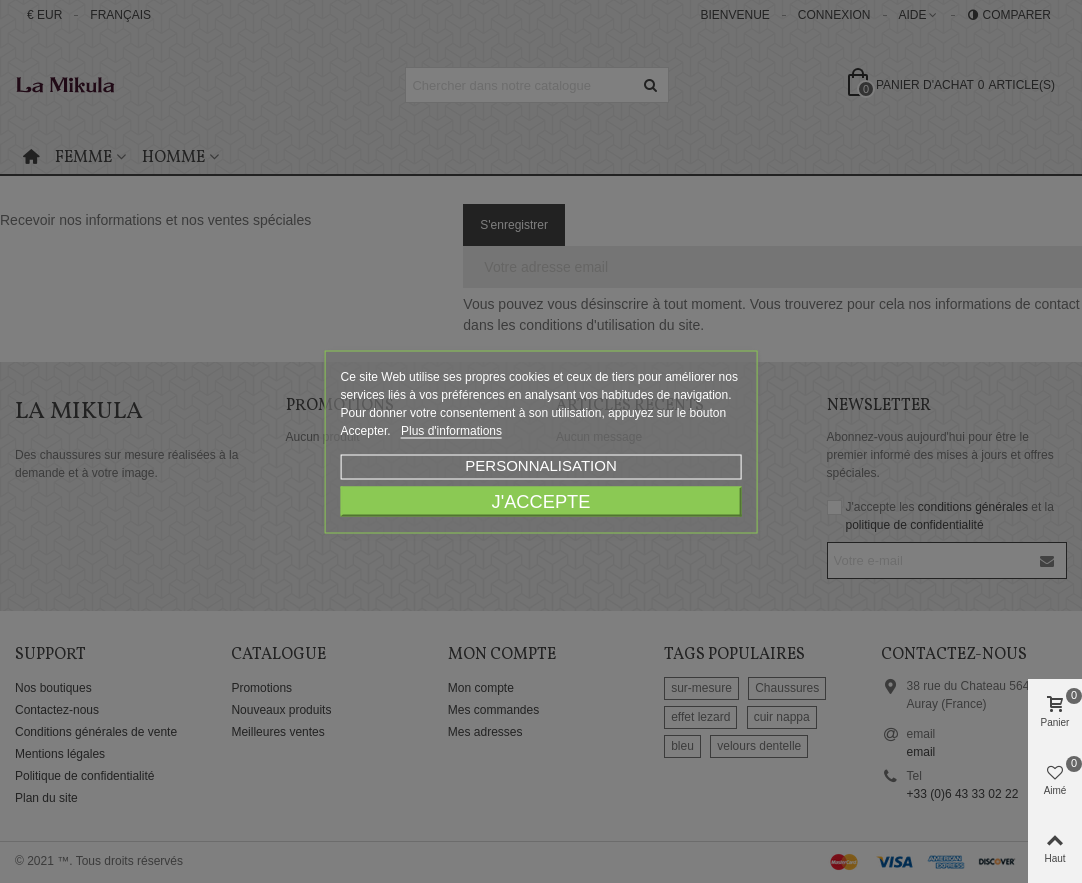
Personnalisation (540, 464)
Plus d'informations (451, 430)
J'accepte (541, 500)
